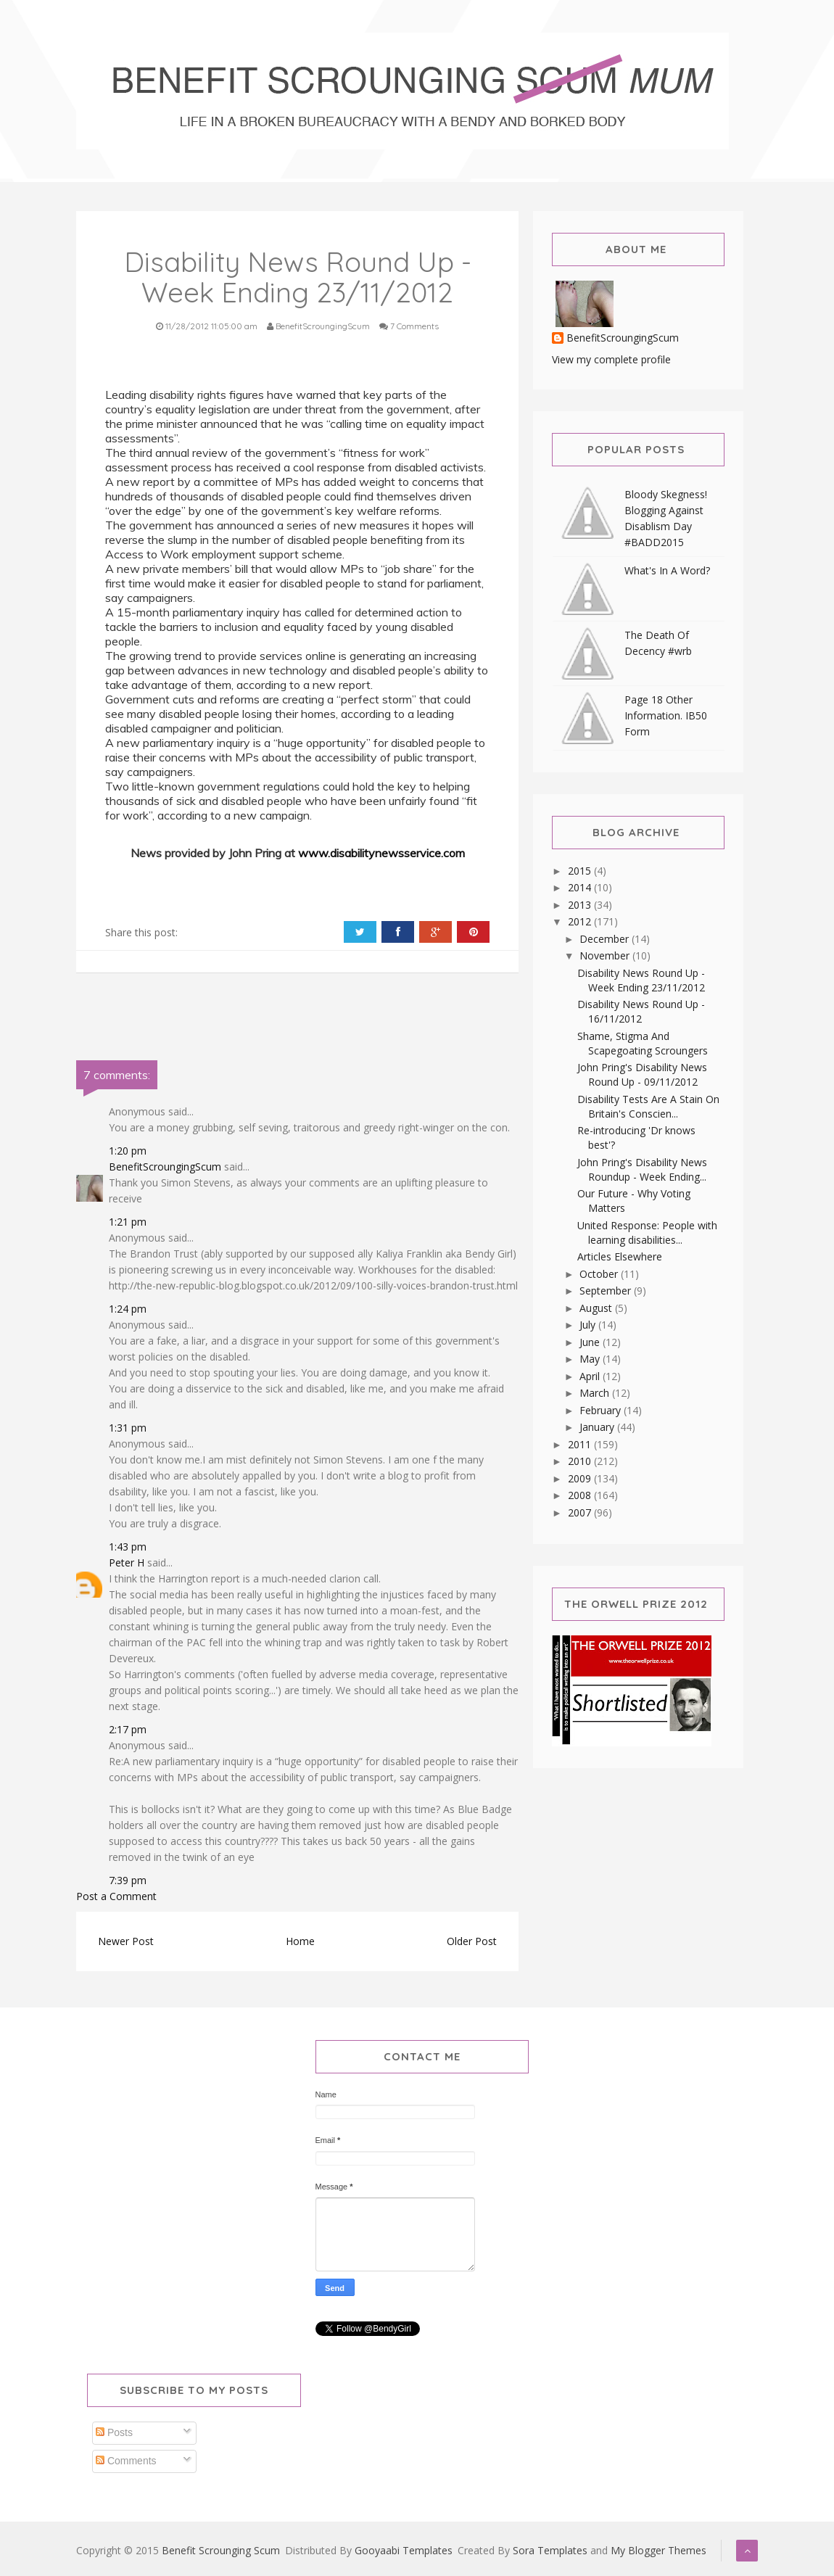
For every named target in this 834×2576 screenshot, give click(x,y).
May (591, 1359)
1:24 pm (127, 1309)
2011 (581, 1444)
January (598, 1427)
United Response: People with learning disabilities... (647, 1232)
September (606, 1290)
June (591, 1342)
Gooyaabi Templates (404, 2550)
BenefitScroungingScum (165, 1166)
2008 (581, 1495)
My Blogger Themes (658, 2550)
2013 (581, 905)
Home (300, 1941)
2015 (581, 871)
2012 (581, 921)
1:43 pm (127, 1546)
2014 (581, 887)
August (597, 1308)
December (605, 939)
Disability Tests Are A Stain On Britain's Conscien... (648, 1106)
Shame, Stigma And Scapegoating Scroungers (642, 1043)
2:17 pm (127, 1729)
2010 (581, 1461)
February (601, 1410)
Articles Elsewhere (619, 1256)
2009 (581, 1478)
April (591, 1376)
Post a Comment (116, 1896)
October (600, 1274)
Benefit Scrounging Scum (221, 2550)
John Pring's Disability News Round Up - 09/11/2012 (642, 1074)
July (588, 1325)
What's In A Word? (667, 570)
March (595, 1393)
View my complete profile (611, 359)
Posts (114, 2432)
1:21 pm (127, 1222)
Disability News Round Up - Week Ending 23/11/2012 (641, 980)
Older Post (472, 1941)
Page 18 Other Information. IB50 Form (665, 715)
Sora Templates (550, 2550)
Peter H (126, 1562)
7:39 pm (127, 1880)
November (605, 955)
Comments (126, 2460)
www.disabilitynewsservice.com (381, 853)
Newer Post (126, 1941)
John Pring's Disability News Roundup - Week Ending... (642, 1169)
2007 (581, 1512)
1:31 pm (127, 1427)
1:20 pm (127, 1150)
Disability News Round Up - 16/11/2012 (641, 1011)
